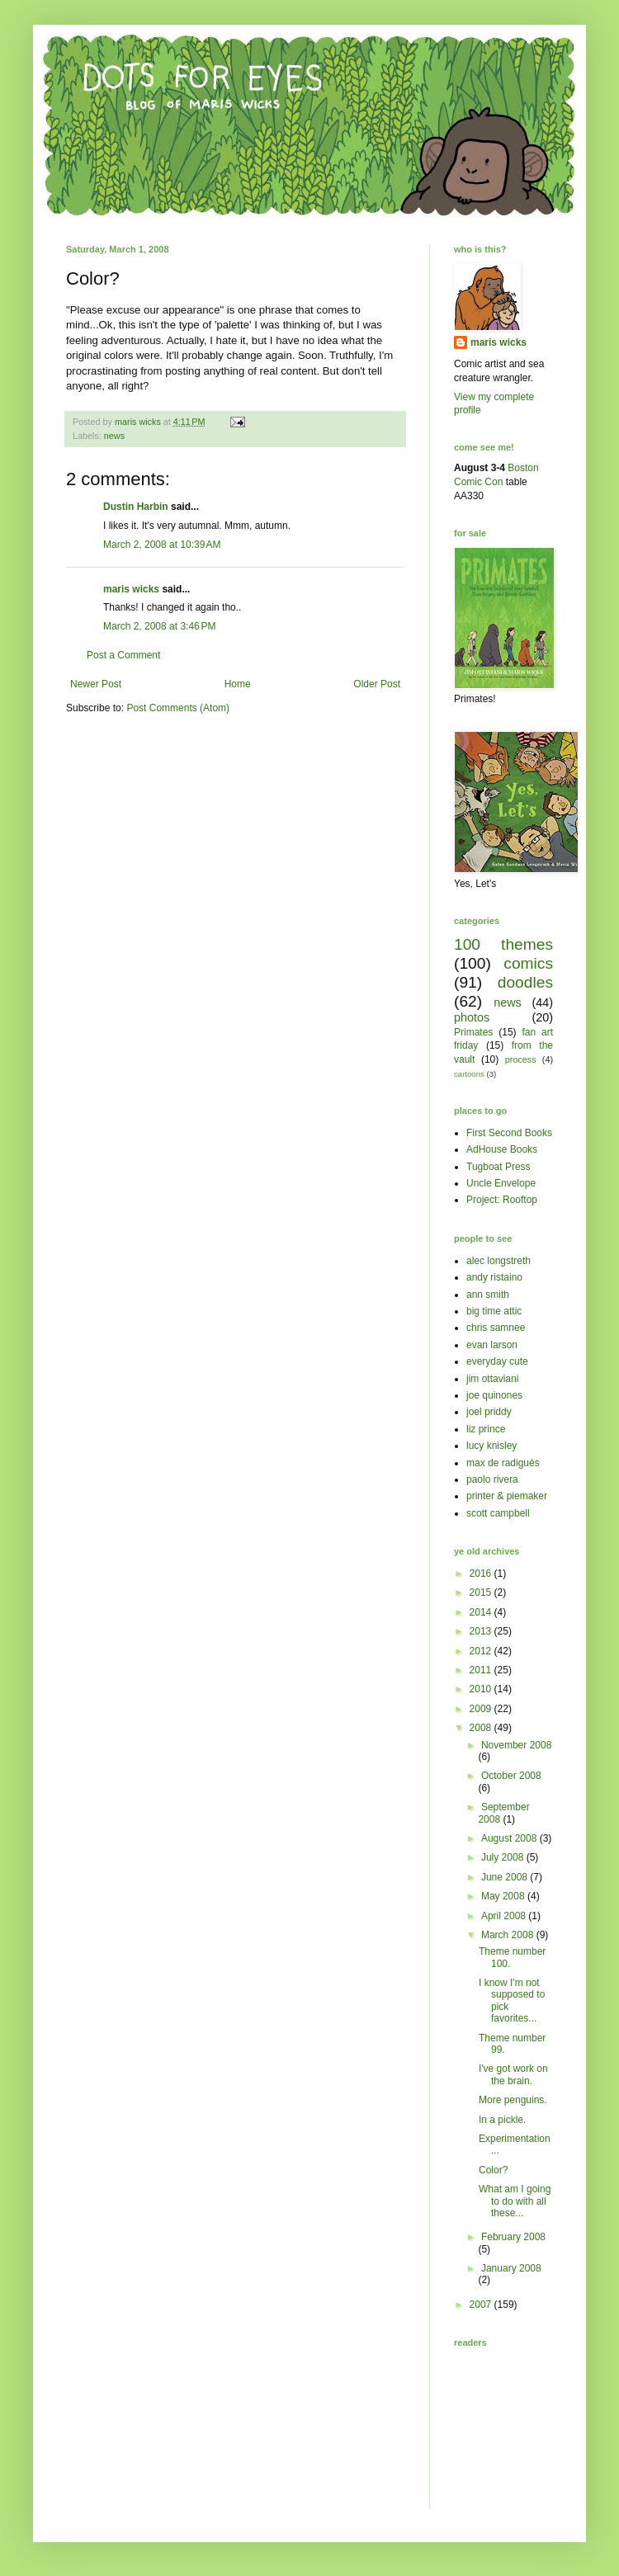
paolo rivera (492, 1479)
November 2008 (516, 1745)
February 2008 (513, 2237)
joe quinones (494, 1395)
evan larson (491, 1345)
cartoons (469, 1073)
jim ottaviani (492, 1379)
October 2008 (511, 1775)
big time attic (494, 1311)
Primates (473, 1032)
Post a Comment (123, 655)
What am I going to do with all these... (514, 2201)
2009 (482, 1709)
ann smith (487, 1294)
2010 (482, 1689)
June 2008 (505, 1877)
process (520, 1059)
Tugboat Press (498, 1166)
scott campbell (498, 1513)
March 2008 (508, 1935)
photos (471, 1017)
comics (528, 963)
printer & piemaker (506, 1496)
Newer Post (95, 684)
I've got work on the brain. (513, 2074)
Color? (493, 2170)
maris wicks (131, 589)
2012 (482, 1651)
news (114, 436)
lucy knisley (491, 1445)
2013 (482, 1631)
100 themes (503, 944)
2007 (482, 2304)
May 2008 (504, 1896)
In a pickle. (502, 2119)
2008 (482, 1728)
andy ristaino (494, 1277)
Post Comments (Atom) (177, 708)
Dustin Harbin (135, 506)
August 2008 (510, 1838)
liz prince (485, 1429)
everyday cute (497, 1361)
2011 (482, 1670)
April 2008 (504, 1916)
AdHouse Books (501, 1149)
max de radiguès (503, 1463)
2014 (482, 1612)
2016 (482, 1573)
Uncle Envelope (501, 1183)
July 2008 (504, 1857)
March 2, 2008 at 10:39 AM (161, 544)
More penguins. (513, 2100)
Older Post (376, 684)
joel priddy (489, 1412)
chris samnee (495, 1327)
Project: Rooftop (501, 1199)
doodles (525, 982)
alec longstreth (498, 1261)
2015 (482, 1592)
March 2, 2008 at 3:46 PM (159, 626)
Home (237, 684)
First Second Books (509, 1133)
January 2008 (511, 2268)
